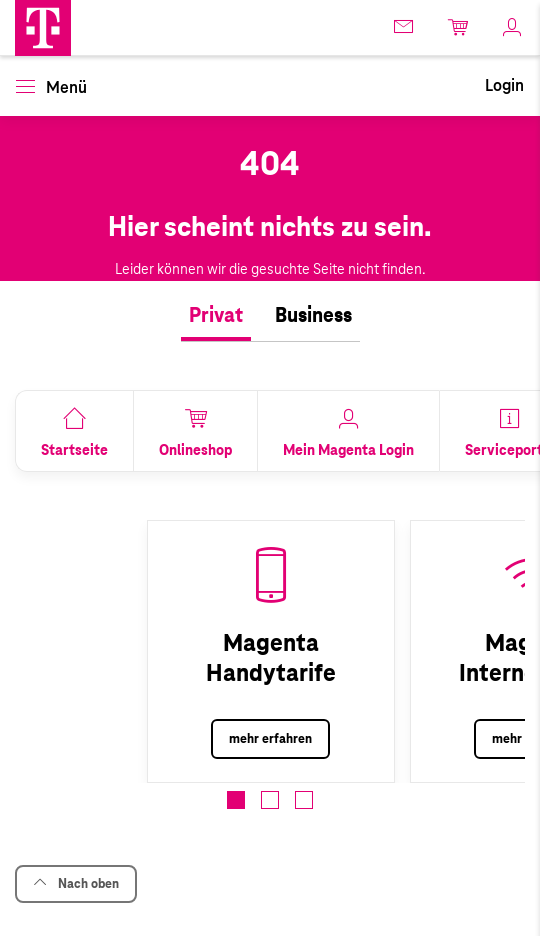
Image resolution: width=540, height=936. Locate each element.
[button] (43, 28)
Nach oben (76, 883)
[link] (405, 26)
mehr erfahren (270, 739)
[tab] (216, 316)
